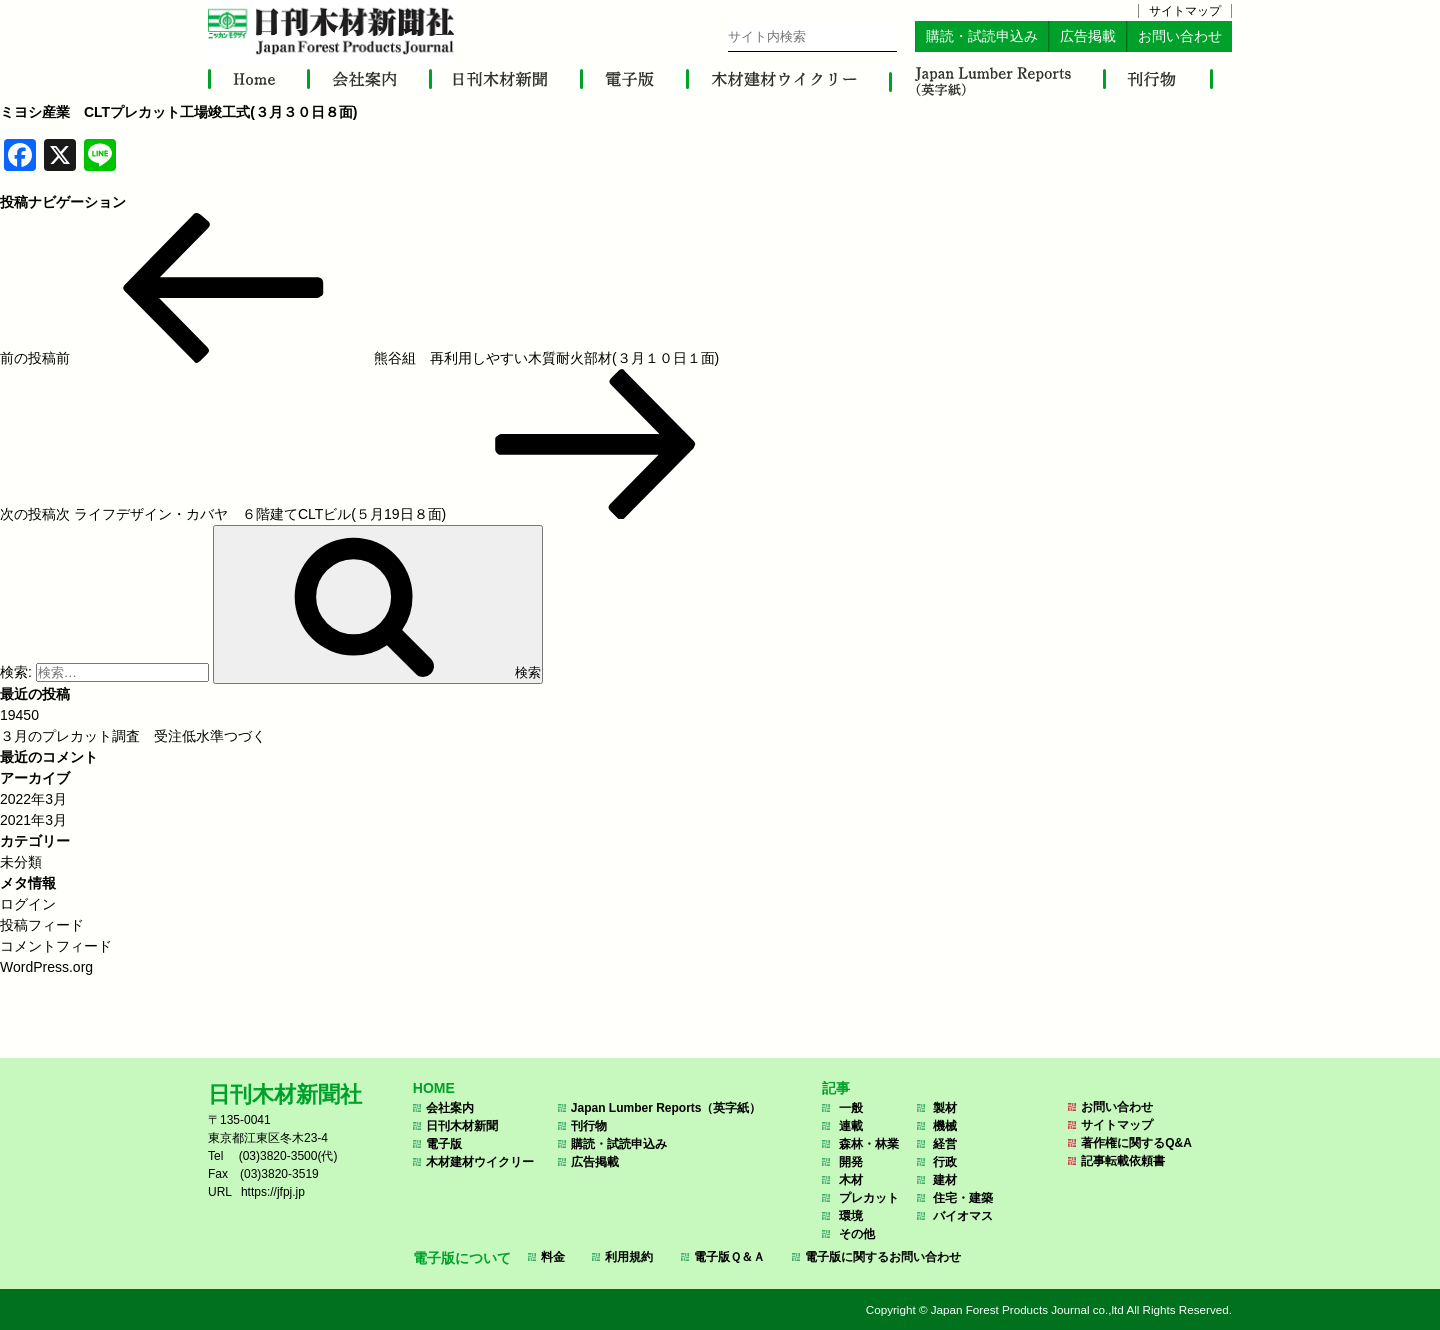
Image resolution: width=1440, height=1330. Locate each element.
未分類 (21, 862)
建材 (945, 1180)
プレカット (869, 1198)
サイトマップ (1185, 11)
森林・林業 (869, 1144)
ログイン (28, 904)
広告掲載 (1088, 36)
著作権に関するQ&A (1136, 1143)
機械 (945, 1126)
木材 (851, 1180)
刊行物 (589, 1126)
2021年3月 (33, 820)
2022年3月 (33, 799)
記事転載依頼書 (1123, 1161)
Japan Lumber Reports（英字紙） (666, 1108)
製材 (945, 1108)
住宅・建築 (963, 1198)
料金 (553, 1257)
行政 (945, 1162)
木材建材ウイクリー (480, 1162)
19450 (19, 715)
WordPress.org (46, 967)
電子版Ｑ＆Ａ (729, 1257)
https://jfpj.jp (273, 1192)
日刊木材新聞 (462, 1126)
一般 (851, 1108)
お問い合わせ (1180, 36)
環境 (851, 1216)
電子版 (444, 1144)
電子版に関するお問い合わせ (883, 1257)
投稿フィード (42, 925)
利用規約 (629, 1257)
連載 (851, 1126)
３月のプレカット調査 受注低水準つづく (133, 736)
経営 (945, 1144)
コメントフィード (56, 946)
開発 (851, 1162)
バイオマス (963, 1216)
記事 (836, 1088)
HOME (434, 1088)
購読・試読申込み (982, 36)
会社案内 (450, 1108)
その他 (857, 1234)
